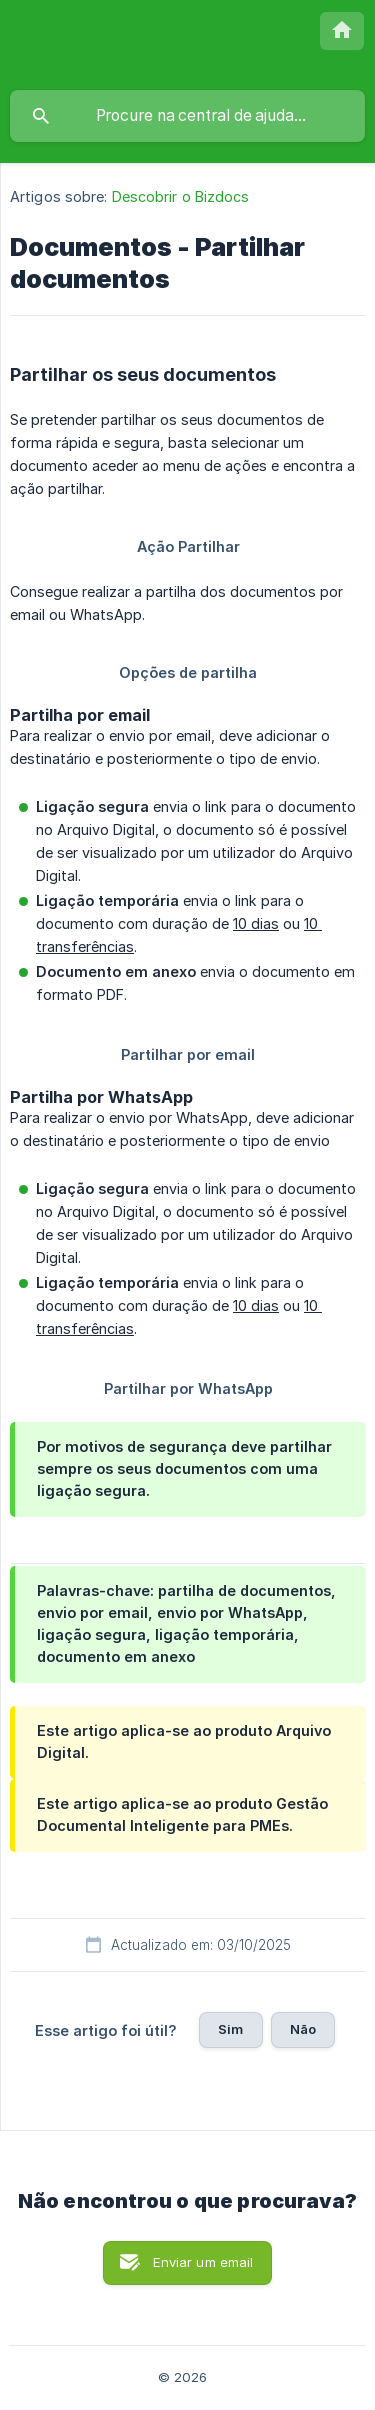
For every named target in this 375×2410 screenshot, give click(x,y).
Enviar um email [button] (203, 2262)
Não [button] (303, 2029)
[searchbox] (187, 116)
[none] (342, 31)
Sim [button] (230, 2029)
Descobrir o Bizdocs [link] (181, 196)
